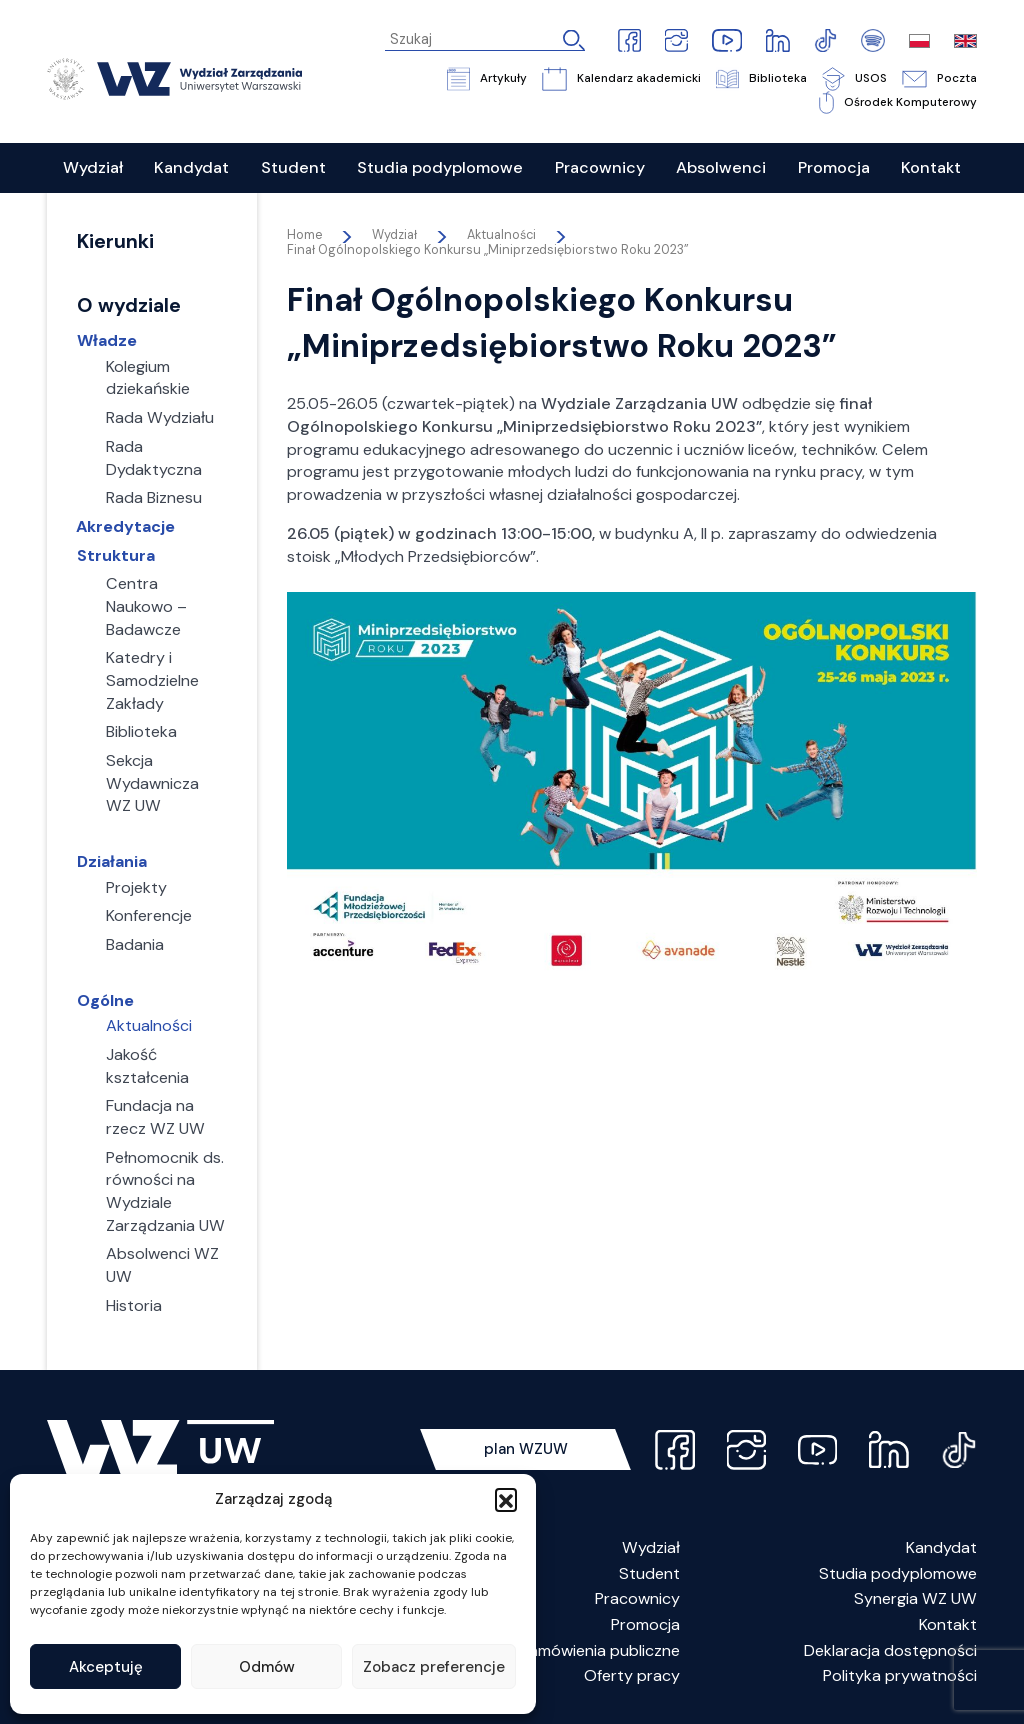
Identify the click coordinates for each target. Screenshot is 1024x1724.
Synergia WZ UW (915, 1598)
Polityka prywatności (900, 1675)
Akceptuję (106, 1667)
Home (304, 235)
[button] (506, 1499)
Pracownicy (637, 1598)
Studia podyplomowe (898, 1573)
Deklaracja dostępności (890, 1650)
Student (649, 1573)
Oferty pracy (632, 1675)
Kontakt (948, 1624)
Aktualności (501, 235)
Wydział (651, 1547)
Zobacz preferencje (434, 1667)
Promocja (645, 1624)
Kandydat (941, 1547)
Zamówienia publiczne (600, 1650)
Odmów (267, 1667)
